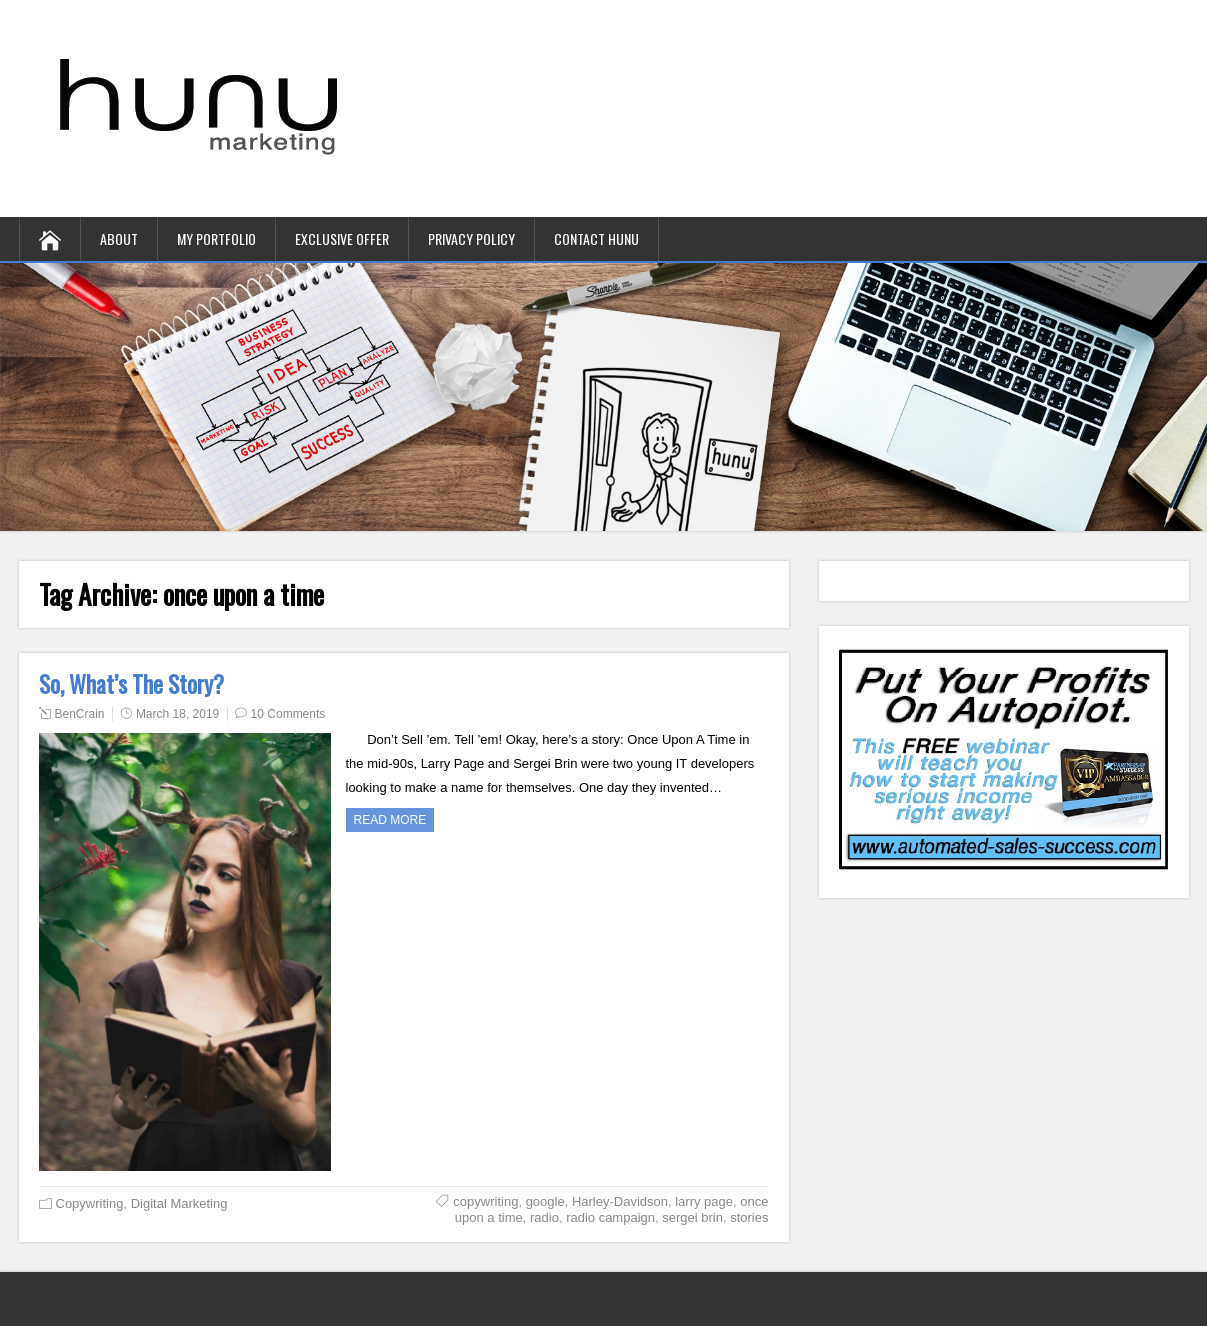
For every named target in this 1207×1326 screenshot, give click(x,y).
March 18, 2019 (177, 714)
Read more (390, 820)
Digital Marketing (179, 1203)
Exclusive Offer (342, 238)
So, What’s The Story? (131, 684)
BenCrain (80, 714)
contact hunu (596, 238)
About (119, 238)
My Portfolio (216, 238)
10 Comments (288, 714)
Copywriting (90, 1203)
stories (749, 1217)
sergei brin (692, 1217)
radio (544, 1217)
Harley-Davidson (620, 1201)
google (545, 1201)
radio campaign (610, 1217)
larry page (704, 1201)
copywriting (485, 1201)
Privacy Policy (471, 238)
